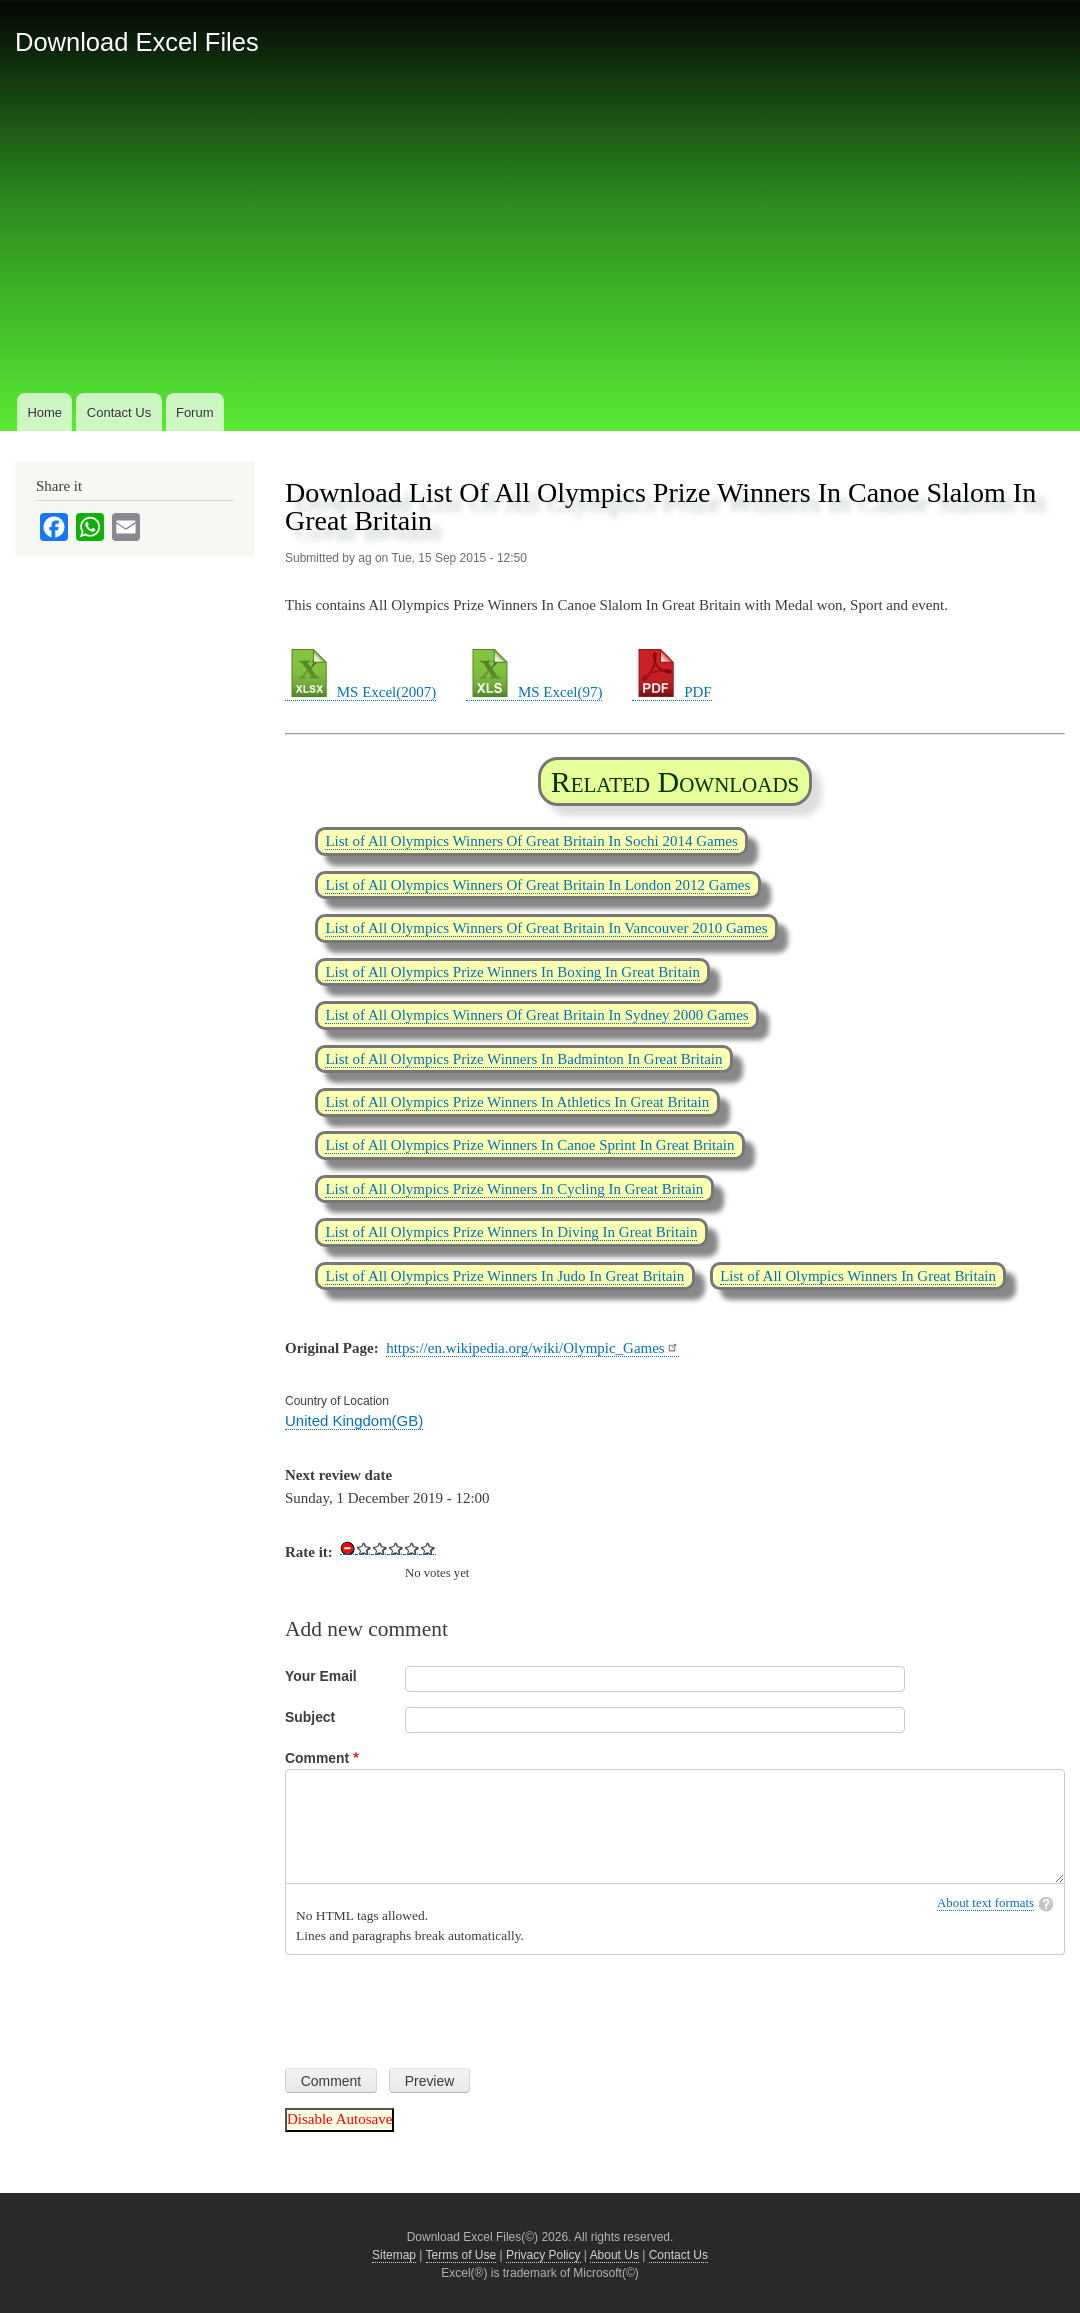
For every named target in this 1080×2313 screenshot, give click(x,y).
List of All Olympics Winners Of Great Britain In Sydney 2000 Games (536, 1015)
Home (44, 412)
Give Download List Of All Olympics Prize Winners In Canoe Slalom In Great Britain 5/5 (428, 1548)
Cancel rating (348, 1548)
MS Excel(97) (534, 692)
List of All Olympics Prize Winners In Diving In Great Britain (511, 1232)
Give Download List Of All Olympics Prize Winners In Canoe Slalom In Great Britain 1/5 (364, 1548)
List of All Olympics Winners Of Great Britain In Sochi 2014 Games (531, 841)
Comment (317, 1758)
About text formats (985, 1903)
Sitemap (394, 2255)
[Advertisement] (540, 239)
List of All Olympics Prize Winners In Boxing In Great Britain (512, 972)
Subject (310, 1717)
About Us (614, 2255)
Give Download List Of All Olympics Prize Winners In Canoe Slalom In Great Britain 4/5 (412, 1548)
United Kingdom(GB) (354, 1420)
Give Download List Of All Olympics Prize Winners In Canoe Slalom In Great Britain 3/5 (396, 1548)
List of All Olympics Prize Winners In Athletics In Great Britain (517, 1102)
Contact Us (119, 412)
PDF (671, 692)
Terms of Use (461, 2255)
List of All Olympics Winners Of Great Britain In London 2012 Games (537, 885)
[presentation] (437, 2004)
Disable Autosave (339, 2119)
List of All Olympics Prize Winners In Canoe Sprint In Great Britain (529, 1145)
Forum (195, 412)
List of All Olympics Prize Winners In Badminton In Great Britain (523, 1059)
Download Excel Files (137, 42)
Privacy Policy (543, 2255)
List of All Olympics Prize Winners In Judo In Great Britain (504, 1276)
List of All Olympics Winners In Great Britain (858, 1276)
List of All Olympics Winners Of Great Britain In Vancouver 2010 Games (546, 928)
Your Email (321, 1676)
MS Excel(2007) (360, 692)
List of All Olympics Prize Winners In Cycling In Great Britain (514, 1189)
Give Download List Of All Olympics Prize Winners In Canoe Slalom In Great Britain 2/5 (380, 1548)
